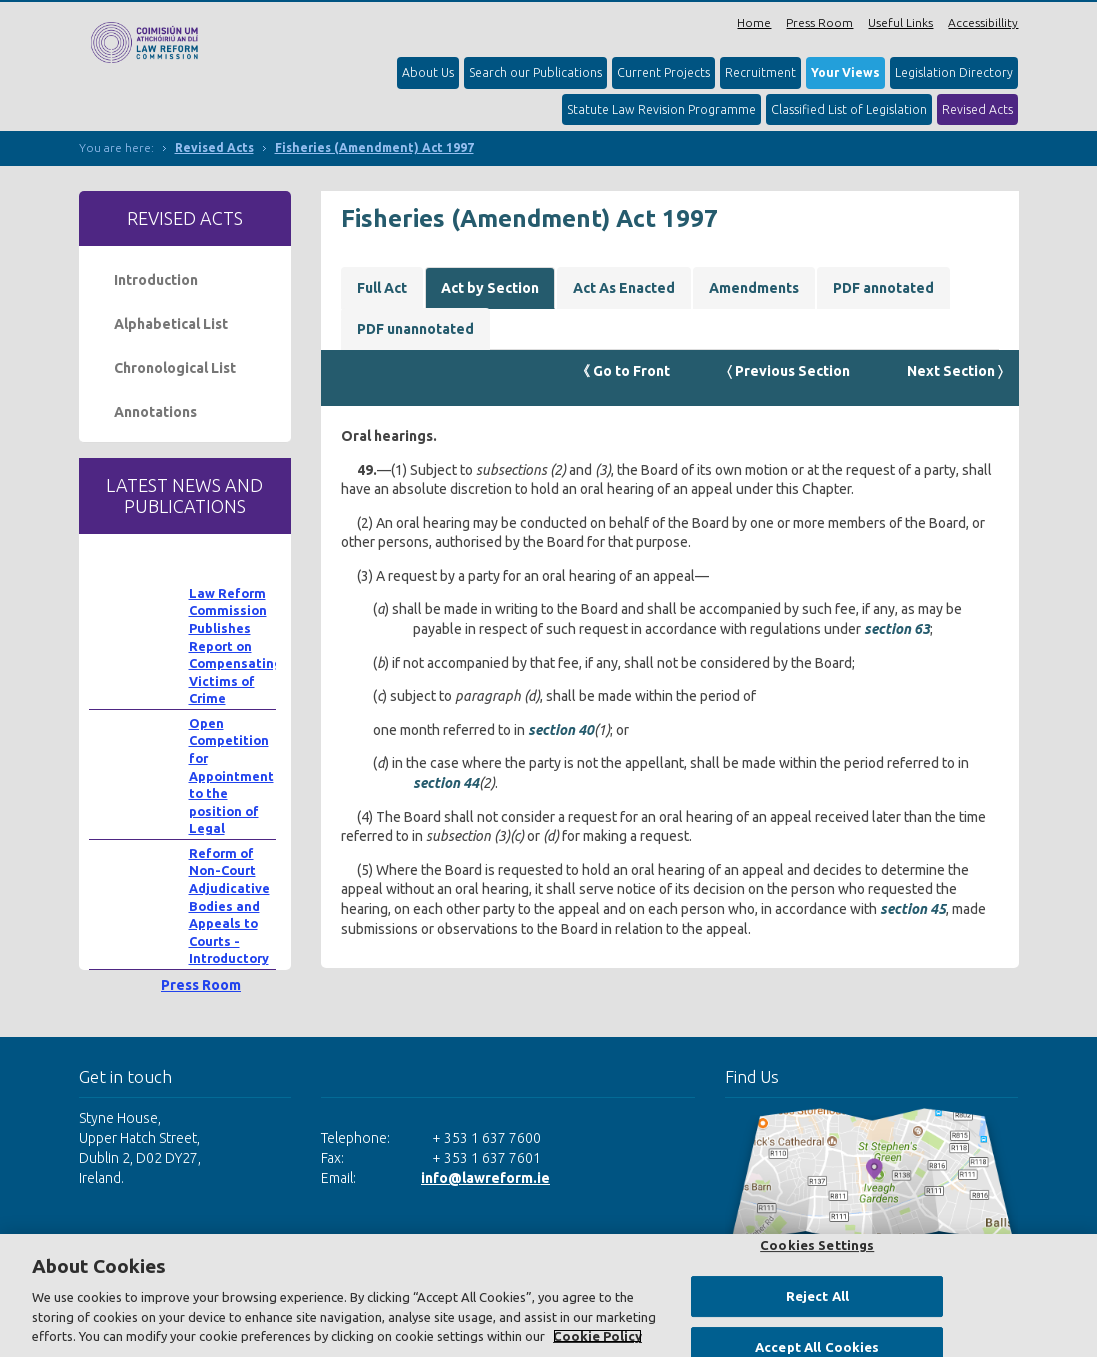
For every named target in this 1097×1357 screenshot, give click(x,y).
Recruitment (760, 72)
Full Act (382, 288)
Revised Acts (977, 109)
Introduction (156, 280)
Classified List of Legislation (849, 109)
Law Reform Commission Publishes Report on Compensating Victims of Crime (235, 646)
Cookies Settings (817, 1245)
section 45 (913, 909)
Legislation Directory (954, 72)
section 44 (446, 783)
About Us (428, 72)
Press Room (819, 22)
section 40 (561, 730)
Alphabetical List (171, 324)
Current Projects (663, 72)
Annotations (155, 412)
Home (754, 22)
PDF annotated (883, 288)
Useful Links (900, 22)
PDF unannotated (415, 329)
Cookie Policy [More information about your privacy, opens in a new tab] (597, 1336)
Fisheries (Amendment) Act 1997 (374, 147)
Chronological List (175, 368)
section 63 (897, 629)
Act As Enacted (624, 288)
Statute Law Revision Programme (661, 109)
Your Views (845, 72)
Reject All (817, 1296)
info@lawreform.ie (485, 1178)
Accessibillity (983, 22)
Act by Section (490, 288)
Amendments (754, 288)
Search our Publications (535, 72)
